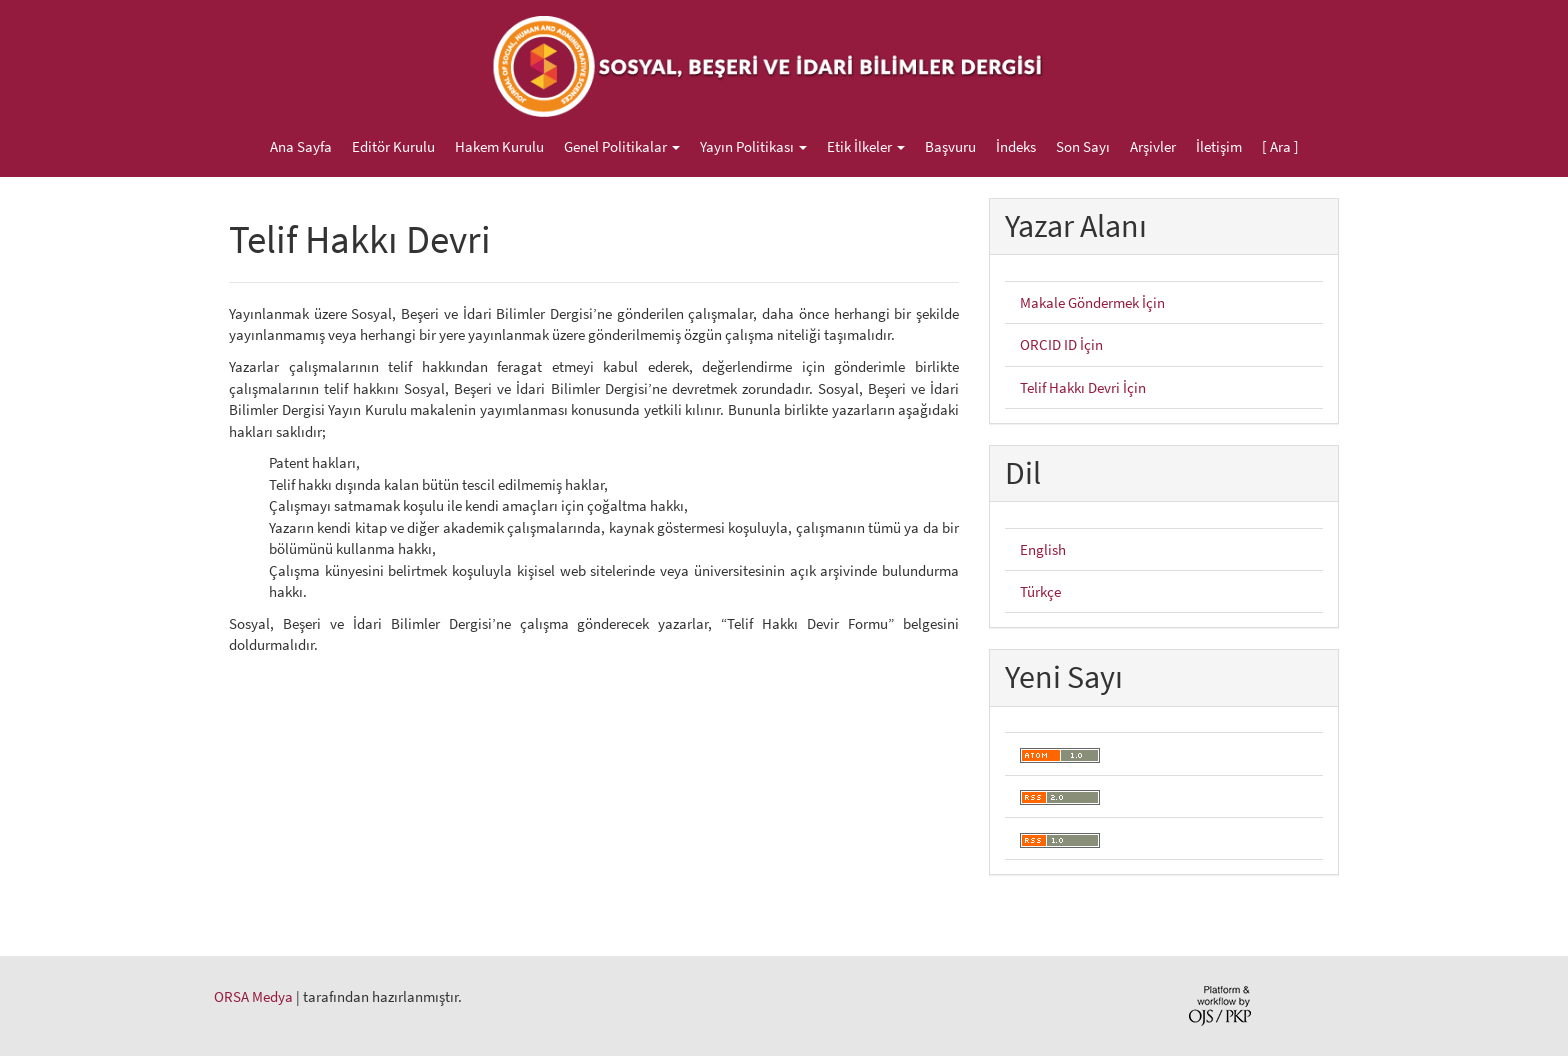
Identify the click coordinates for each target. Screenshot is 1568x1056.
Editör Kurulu (393, 146)
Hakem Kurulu (499, 146)
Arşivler (1153, 146)
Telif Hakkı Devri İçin (1083, 387)
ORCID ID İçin (1061, 344)
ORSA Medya (253, 996)
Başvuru (950, 146)
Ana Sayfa (301, 146)
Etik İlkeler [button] (866, 146)
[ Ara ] (1280, 146)
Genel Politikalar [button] (622, 146)
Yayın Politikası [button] (753, 146)
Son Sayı (1083, 146)
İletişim (1219, 146)
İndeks (1016, 146)
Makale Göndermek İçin (1092, 302)
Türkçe (1040, 591)
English (1043, 549)
